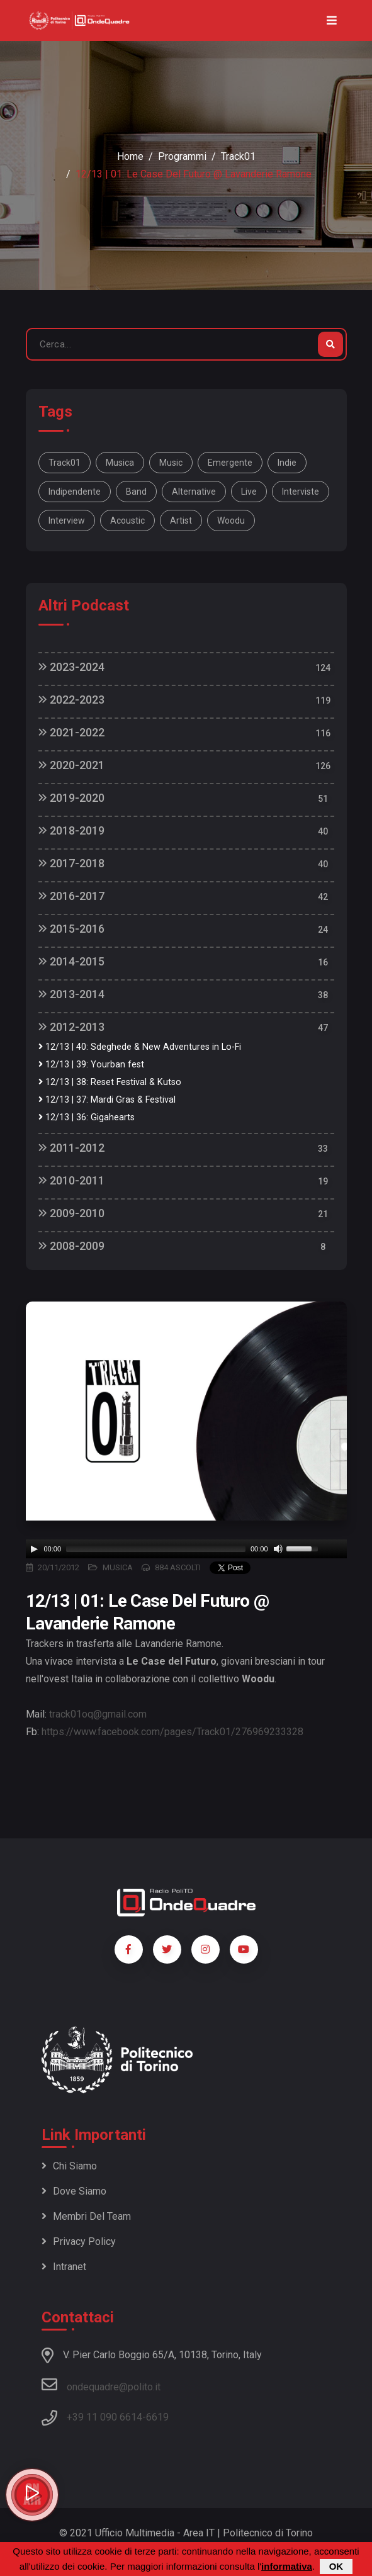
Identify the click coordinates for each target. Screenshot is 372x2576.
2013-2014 (71, 994)
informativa (286, 2566)
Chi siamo (69, 2166)
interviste (300, 492)
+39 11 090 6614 (104, 2417)
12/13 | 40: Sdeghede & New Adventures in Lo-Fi (139, 1047)
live (249, 492)
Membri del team (86, 2216)
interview (66, 520)
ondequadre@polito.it (101, 2384)
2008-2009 (71, 1245)
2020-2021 (71, 765)
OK (336, 2566)
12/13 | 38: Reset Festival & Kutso (109, 1082)
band (136, 492)
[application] (186, 1548)
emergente (230, 463)
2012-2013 (71, 1026)
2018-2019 (71, 830)
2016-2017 (71, 896)
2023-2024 (71, 666)
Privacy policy (79, 2241)
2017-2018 (71, 863)
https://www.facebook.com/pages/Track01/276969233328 (172, 1732)
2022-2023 (71, 699)
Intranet (64, 2267)
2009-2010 (71, 1213)
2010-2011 (71, 1180)
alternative (194, 492)
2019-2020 (71, 797)
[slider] (155, 1549)
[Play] (34, 1549)
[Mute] (278, 1549)
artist (181, 520)
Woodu (231, 520)
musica (120, 463)
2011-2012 (71, 1147)
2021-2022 (71, 732)
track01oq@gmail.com (98, 1714)
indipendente (74, 492)
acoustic (127, 520)
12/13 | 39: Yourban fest (91, 1064)
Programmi (182, 156)
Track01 (238, 156)
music (171, 463)
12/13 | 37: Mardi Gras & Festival (107, 1099)
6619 (157, 2417)
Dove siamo (74, 2191)
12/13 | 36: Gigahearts (86, 1117)
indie (287, 463)
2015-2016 (71, 928)
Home (130, 156)
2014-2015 (71, 961)
